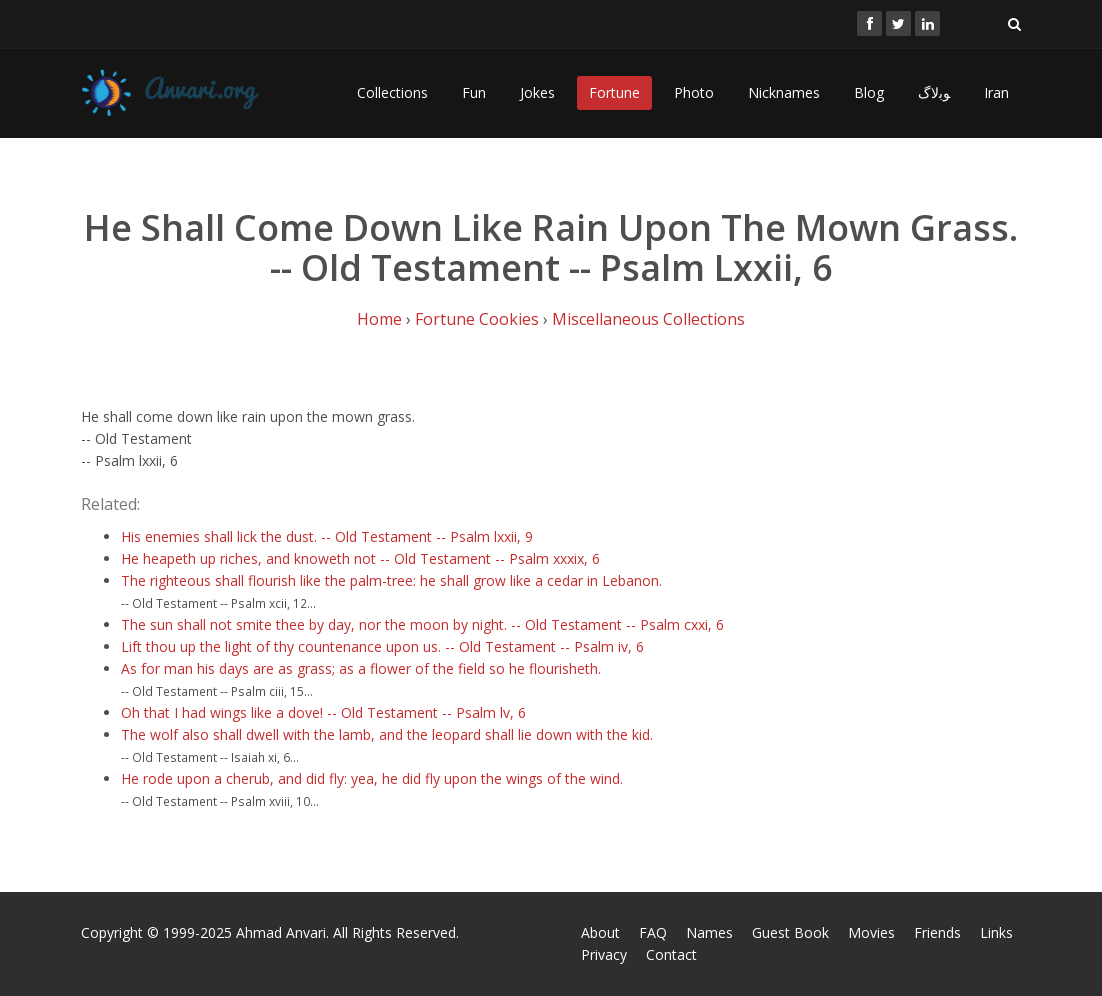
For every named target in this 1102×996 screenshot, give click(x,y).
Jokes (537, 92)
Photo (694, 92)
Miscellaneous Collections (648, 319)
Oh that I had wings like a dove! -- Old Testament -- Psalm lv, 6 (323, 712)
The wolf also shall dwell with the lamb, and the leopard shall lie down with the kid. (387, 734)
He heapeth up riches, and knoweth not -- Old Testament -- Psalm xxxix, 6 (360, 558)
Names (709, 932)
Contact (671, 954)
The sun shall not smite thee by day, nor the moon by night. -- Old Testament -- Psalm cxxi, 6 (422, 624)
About (600, 932)
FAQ (653, 932)
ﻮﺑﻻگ (934, 92)
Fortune (614, 92)
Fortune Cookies (477, 319)
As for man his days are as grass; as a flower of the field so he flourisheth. (361, 668)
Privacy (604, 954)
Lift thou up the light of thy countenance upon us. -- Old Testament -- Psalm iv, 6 (382, 646)
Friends (937, 932)
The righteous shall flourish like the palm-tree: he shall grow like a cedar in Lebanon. (391, 580)
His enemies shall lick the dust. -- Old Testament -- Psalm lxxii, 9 (327, 536)
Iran (996, 92)
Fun (474, 92)
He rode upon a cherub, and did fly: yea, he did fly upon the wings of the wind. (372, 778)
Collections (392, 92)
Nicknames (784, 92)
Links (996, 932)
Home (379, 319)
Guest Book (790, 932)
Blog (869, 92)
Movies (871, 932)
